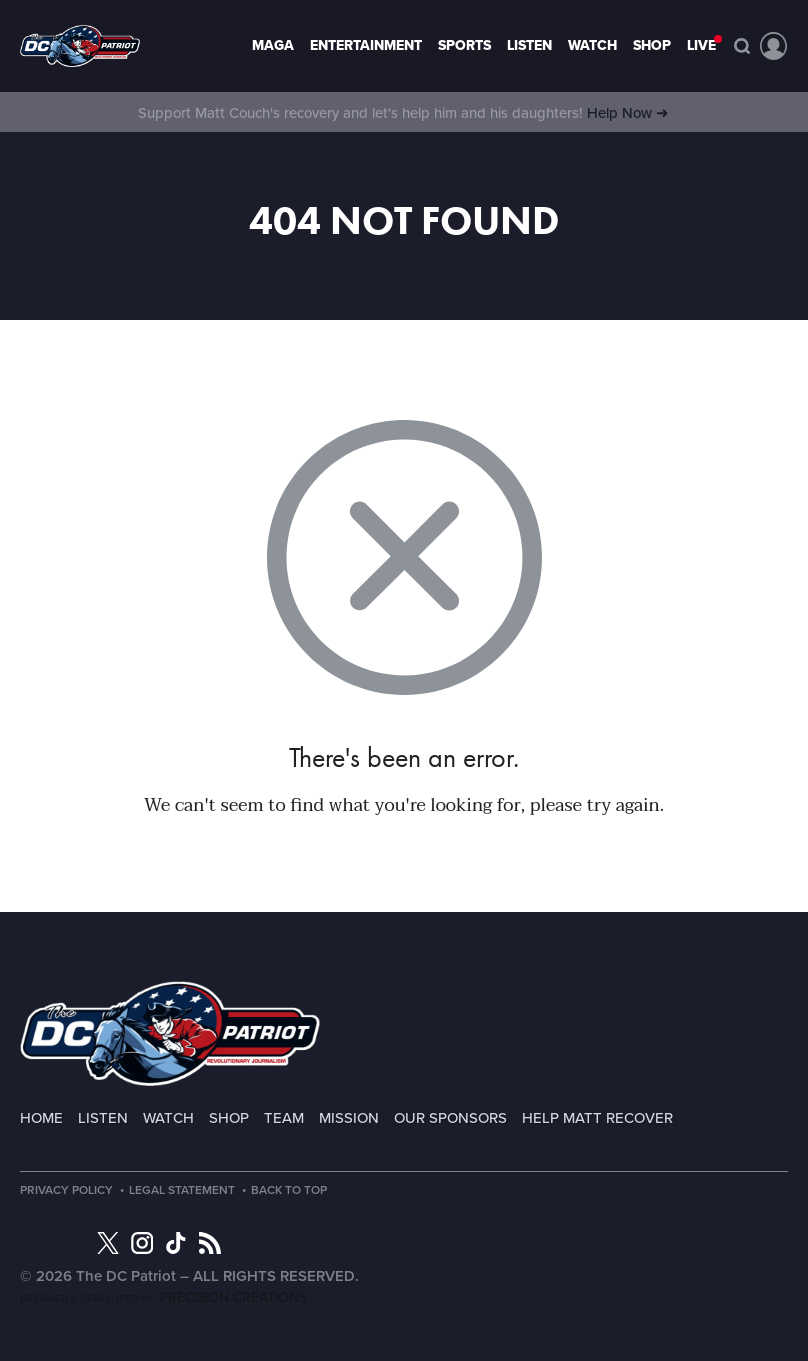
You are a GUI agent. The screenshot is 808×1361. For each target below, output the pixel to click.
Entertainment (366, 45)
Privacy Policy (66, 1190)
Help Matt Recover (597, 1118)
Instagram (142, 1243)
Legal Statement (182, 1190)
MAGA (273, 45)
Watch (592, 45)
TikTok (176, 1243)
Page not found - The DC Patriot (80, 46)
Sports (464, 45)
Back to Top (289, 1190)
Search (742, 46)
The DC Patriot (170, 1033)
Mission (349, 1118)
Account (774, 46)
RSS (210, 1243)
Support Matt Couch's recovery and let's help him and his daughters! (404, 113)
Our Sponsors (450, 1118)
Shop (652, 45)
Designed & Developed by (163, 1299)
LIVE (701, 45)
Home (41, 1118)
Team (284, 1118)
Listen (529, 45)
